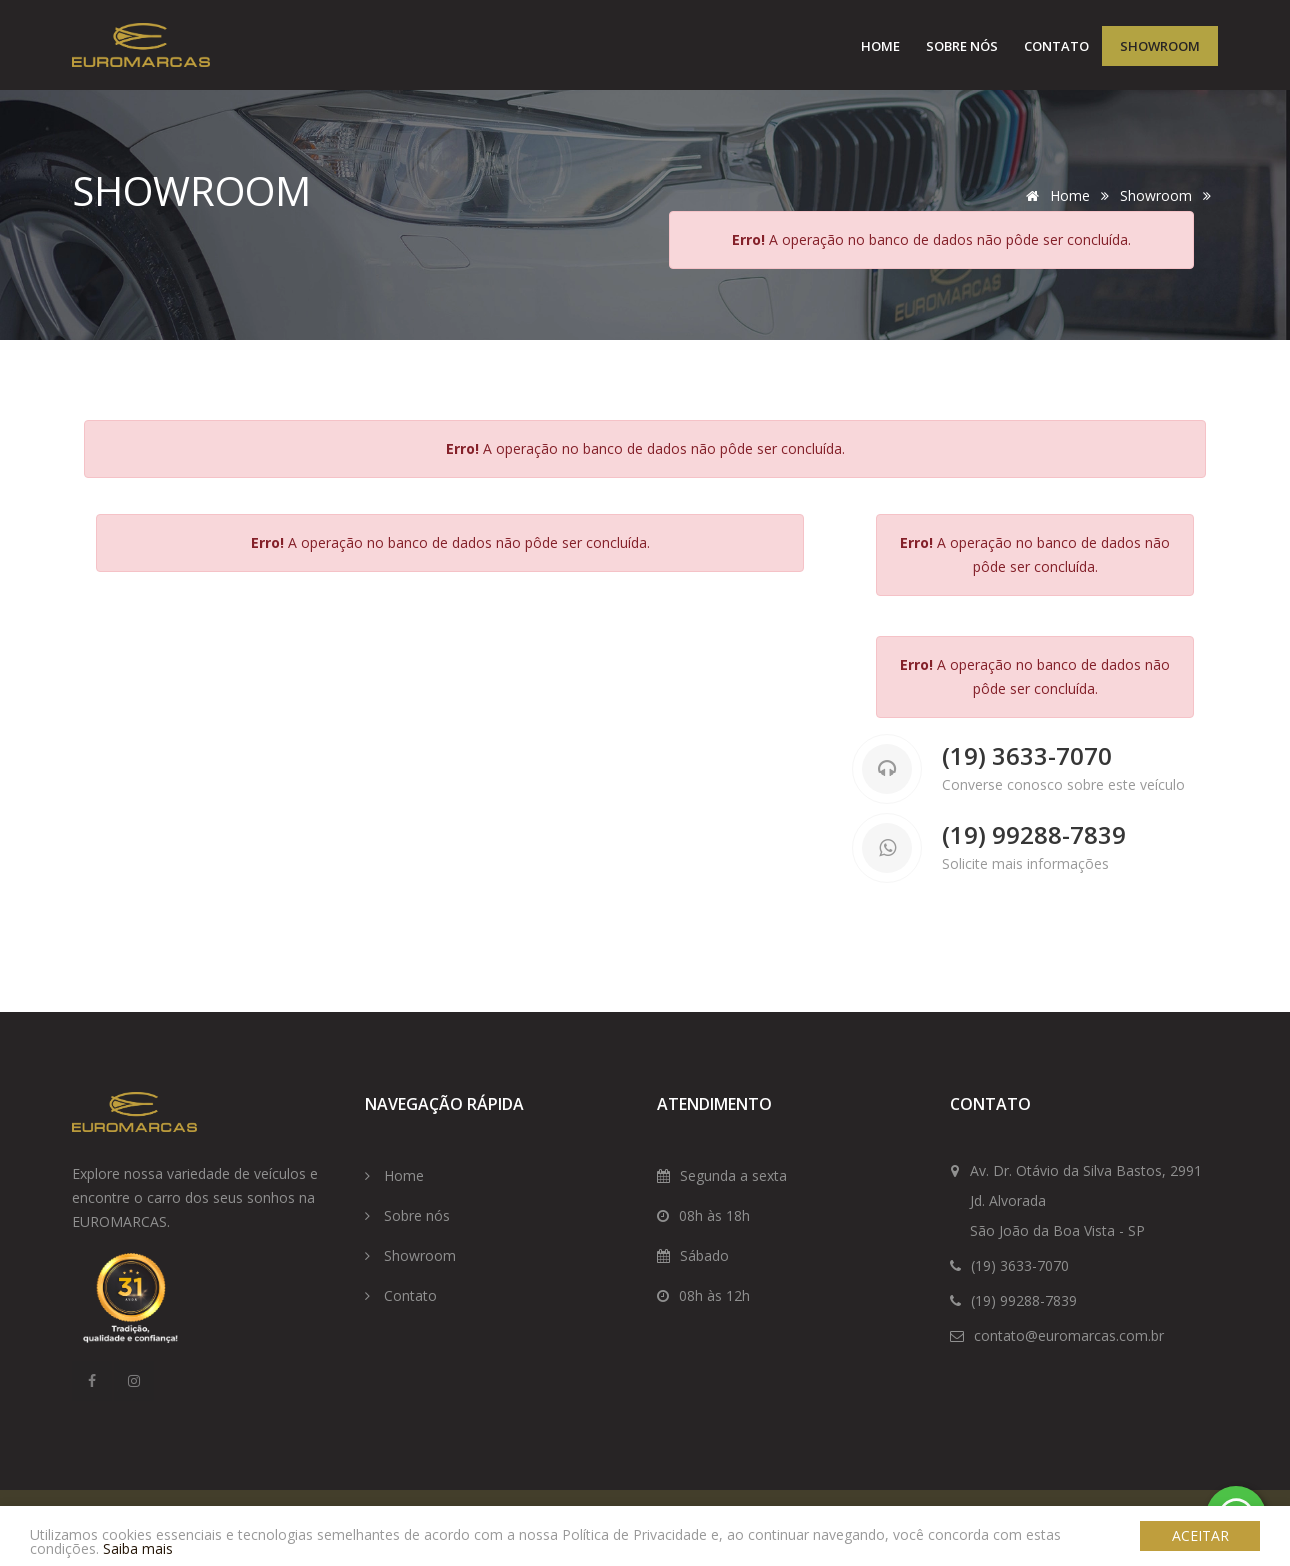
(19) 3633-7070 (1027, 756)
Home (880, 46)
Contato (1056, 46)
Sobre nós (962, 46)
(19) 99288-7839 (1034, 835)
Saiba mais (138, 1548)
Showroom (1160, 46)
